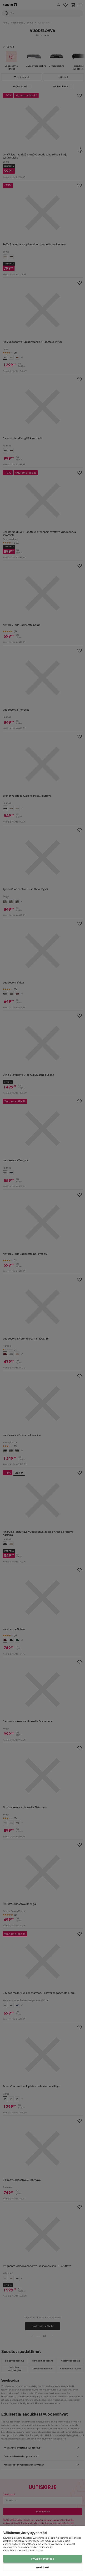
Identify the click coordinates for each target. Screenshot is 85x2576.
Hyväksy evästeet (42, 2558)
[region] (42, 2551)
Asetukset (42, 2567)
